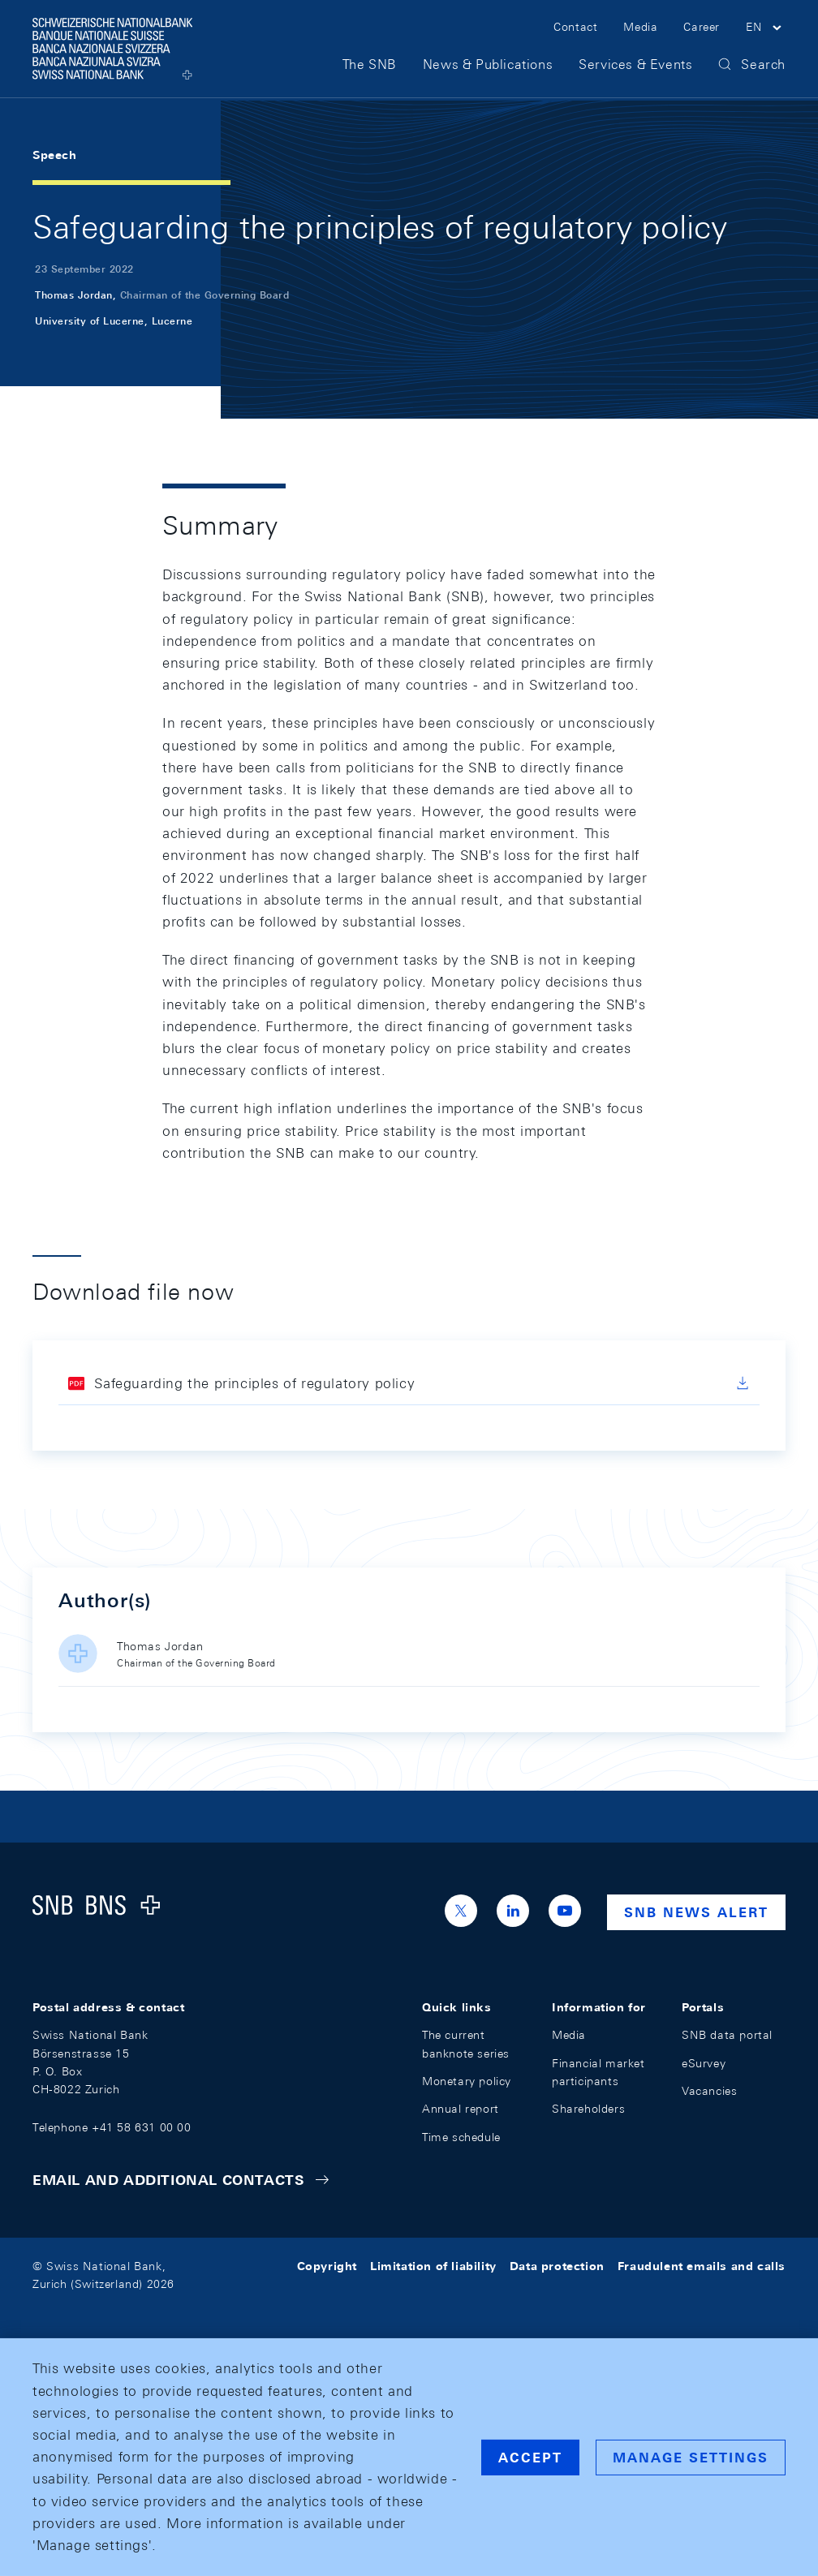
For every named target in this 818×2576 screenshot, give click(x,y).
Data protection (557, 2266)
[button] (766, 30)
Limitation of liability (433, 2266)
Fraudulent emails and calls (702, 2266)
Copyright (327, 2266)
